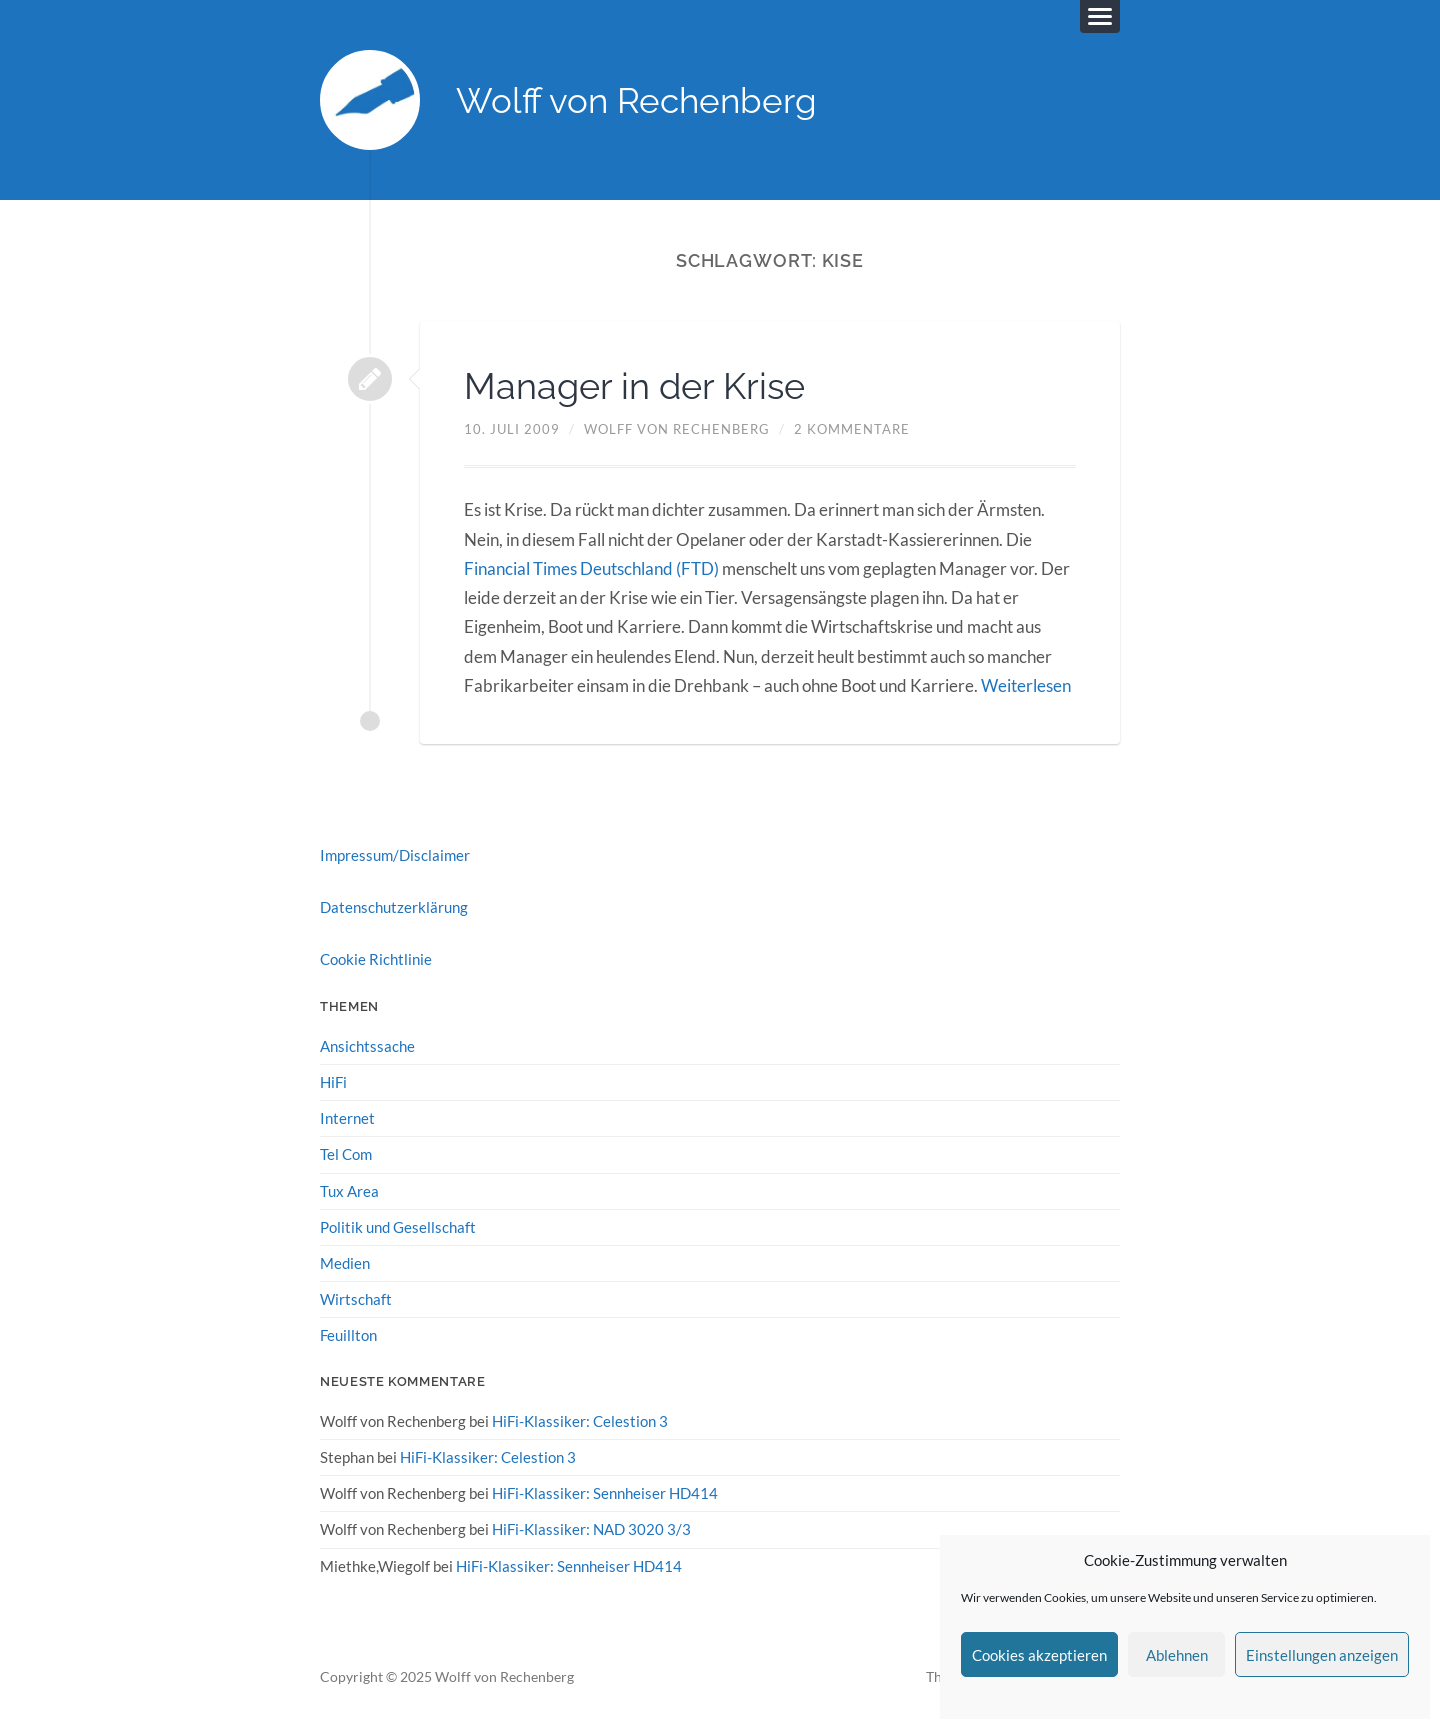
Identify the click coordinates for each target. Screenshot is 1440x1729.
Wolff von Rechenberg (636, 100)
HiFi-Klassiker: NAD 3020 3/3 (591, 1529)
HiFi (333, 1082)
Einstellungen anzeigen (1322, 1655)
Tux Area (349, 1191)
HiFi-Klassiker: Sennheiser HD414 (605, 1493)
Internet (347, 1118)
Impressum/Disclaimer (395, 855)
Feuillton (348, 1335)
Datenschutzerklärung (394, 907)
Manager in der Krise (634, 386)
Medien (345, 1263)
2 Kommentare (852, 429)
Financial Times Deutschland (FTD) (591, 568)
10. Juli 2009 (512, 429)
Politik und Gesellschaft (398, 1227)
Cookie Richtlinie (376, 959)
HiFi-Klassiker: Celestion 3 (580, 1421)
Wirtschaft (356, 1299)
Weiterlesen (1026, 685)
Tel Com (346, 1154)
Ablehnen (1177, 1655)
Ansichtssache (367, 1046)
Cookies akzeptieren (1039, 1655)
